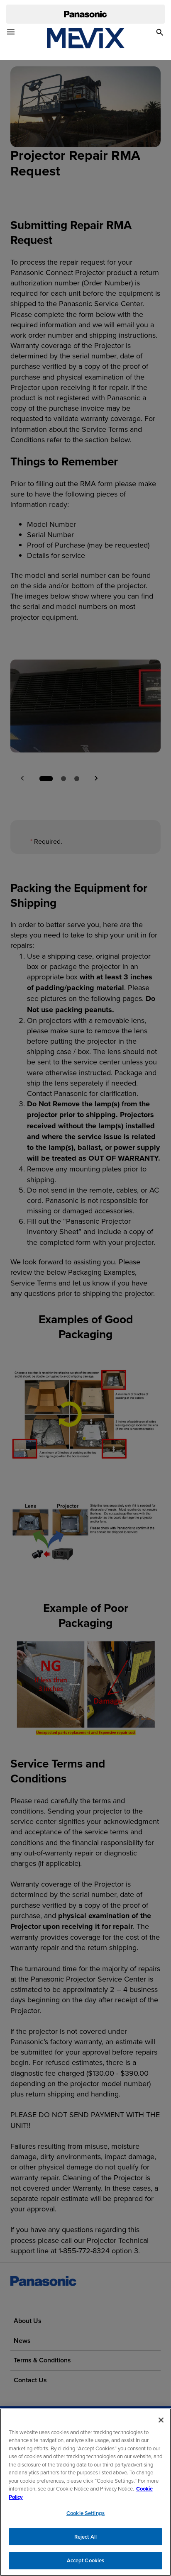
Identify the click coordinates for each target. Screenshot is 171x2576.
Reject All (85, 2538)
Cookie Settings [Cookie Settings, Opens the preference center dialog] (85, 2515)
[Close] (161, 2421)
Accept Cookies (86, 2562)
